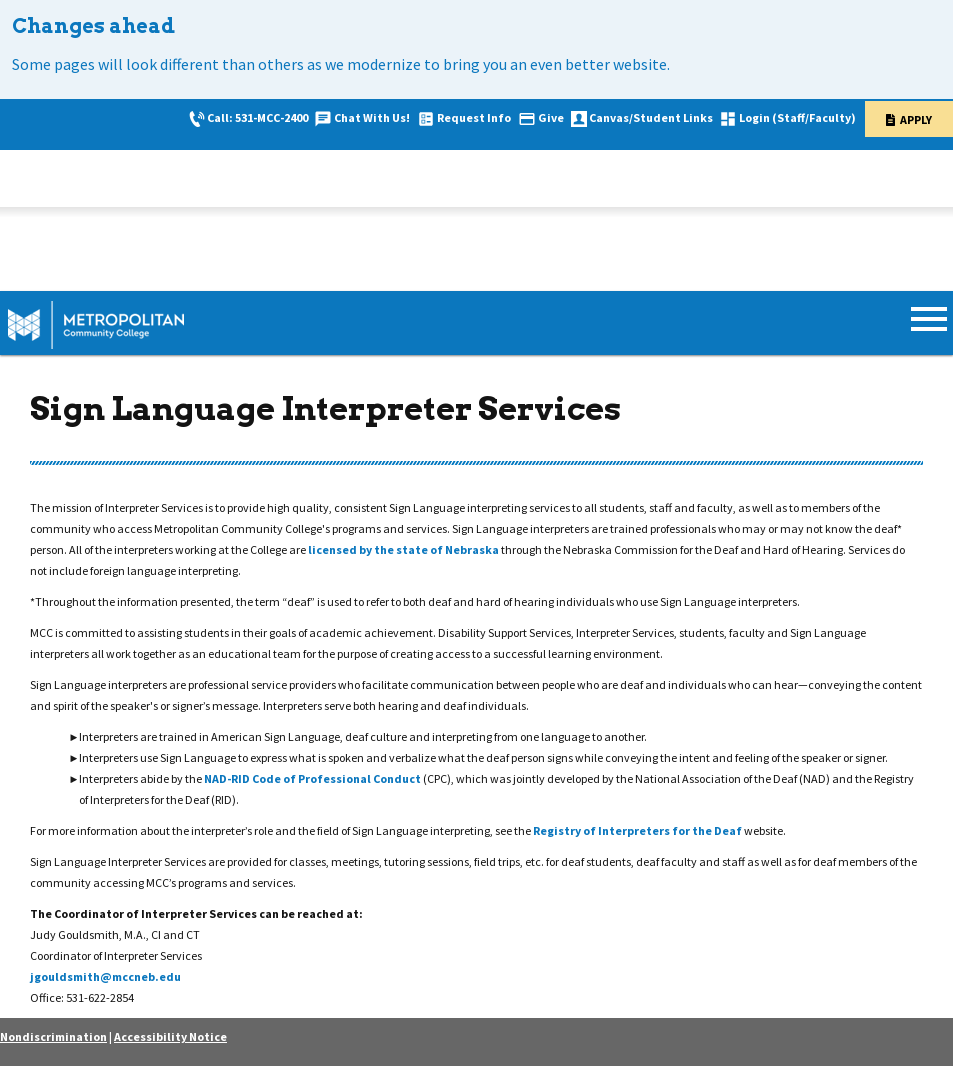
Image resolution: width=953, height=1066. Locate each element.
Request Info (474, 117)
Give (551, 117)
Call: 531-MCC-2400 (257, 117)
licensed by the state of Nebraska (404, 549)
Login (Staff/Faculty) (797, 117)
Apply (916, 119)
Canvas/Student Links (651, 117)
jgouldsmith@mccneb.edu (105, 976)
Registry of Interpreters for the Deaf (638, 830)
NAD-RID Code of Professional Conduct (313, 778)
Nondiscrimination (53, 1036)
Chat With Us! (372, 117)
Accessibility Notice (170, 1036)
